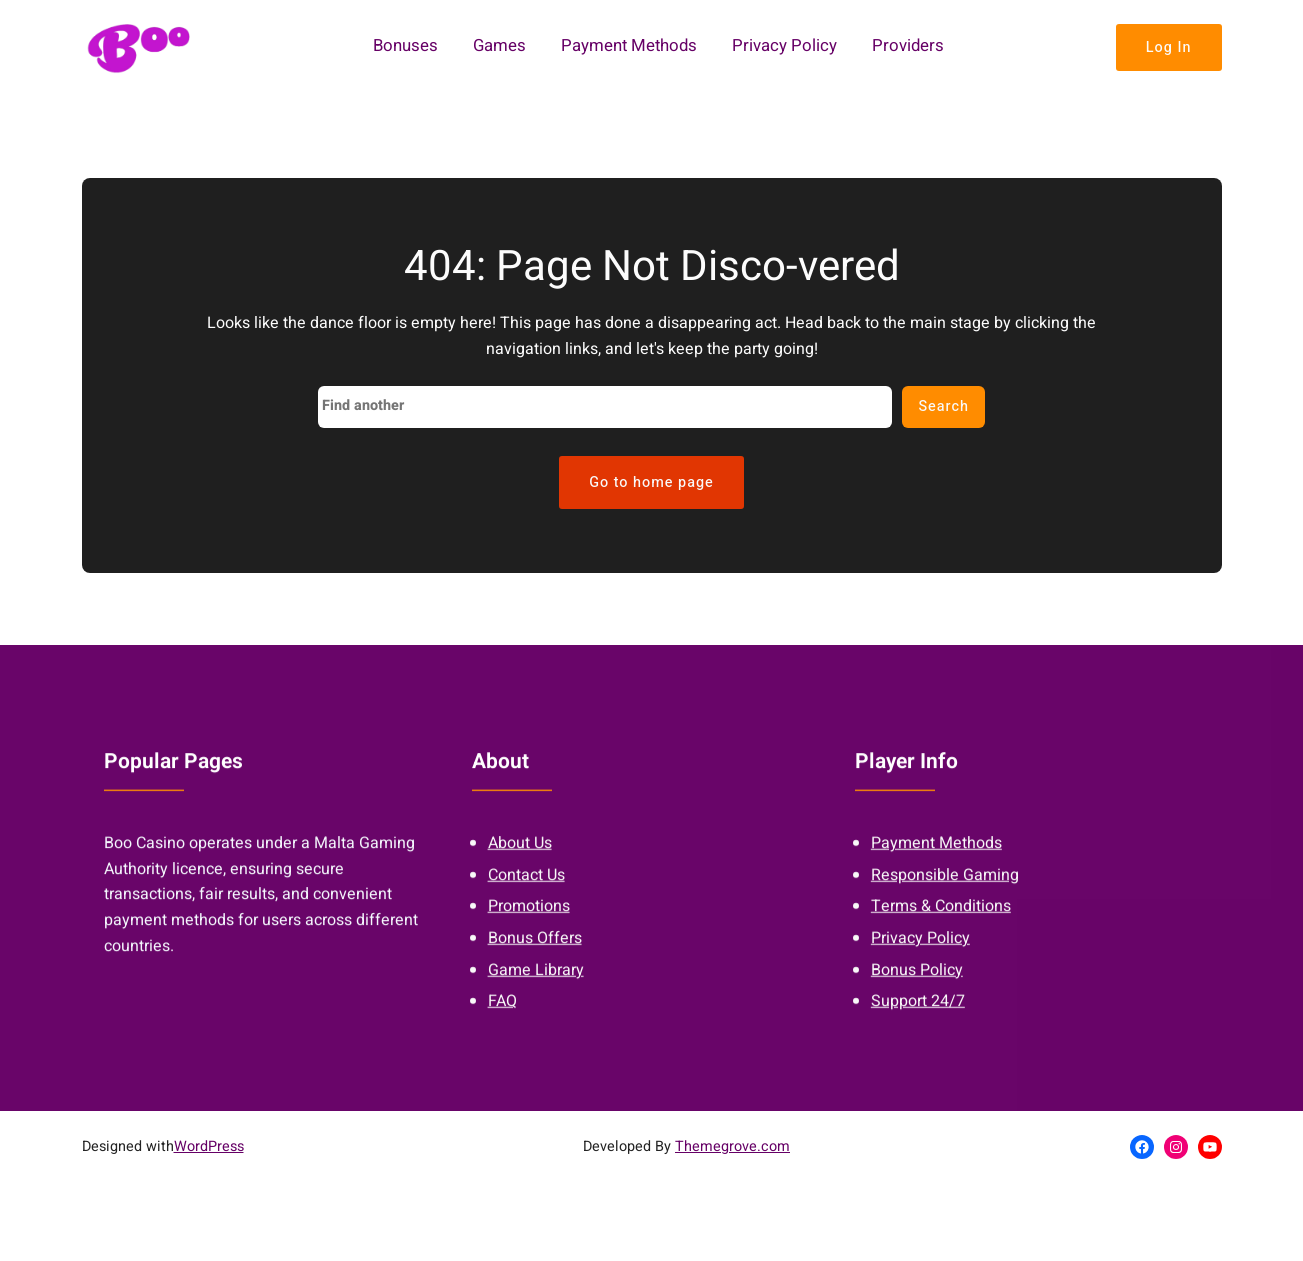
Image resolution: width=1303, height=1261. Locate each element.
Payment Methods (629, 47)
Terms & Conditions (941, 917)
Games (499, 47)
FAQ (502, 1012)
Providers (908, 47)
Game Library (536, 980)
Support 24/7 (918, 1012)
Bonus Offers (535, 949)
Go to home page (651, 482)
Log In (1169, 47)
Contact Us (526, 885)
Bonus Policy (917, 980)
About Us (520, 854)
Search (943, 406)
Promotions (529, 917)
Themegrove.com (732, 1146)
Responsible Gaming (945, 885)
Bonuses (405, 47)
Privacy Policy (784, 47)
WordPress (209, 1146)
